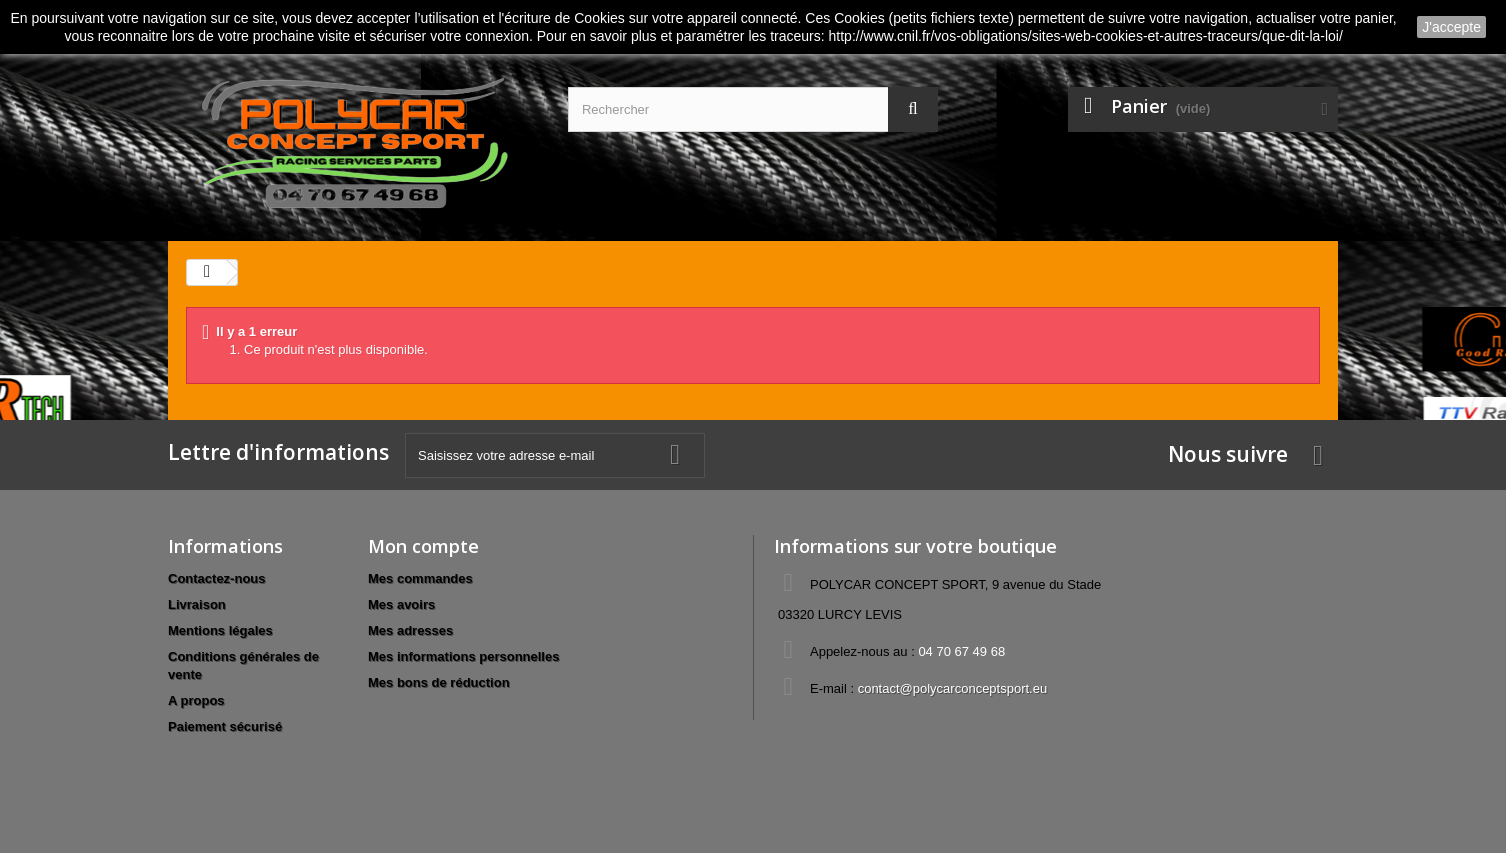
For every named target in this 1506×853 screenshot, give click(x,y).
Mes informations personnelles (463, 656)
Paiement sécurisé (225, 726)
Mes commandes (420, 578)
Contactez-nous (217, 578)
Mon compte (423, 546)
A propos (196, 700)
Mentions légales (220, 630)
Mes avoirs (401, 604)
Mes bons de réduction (439, 682)
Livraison (197, 604)
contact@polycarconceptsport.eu (953, 688)
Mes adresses (410, 630)
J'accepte (1451, 27)
